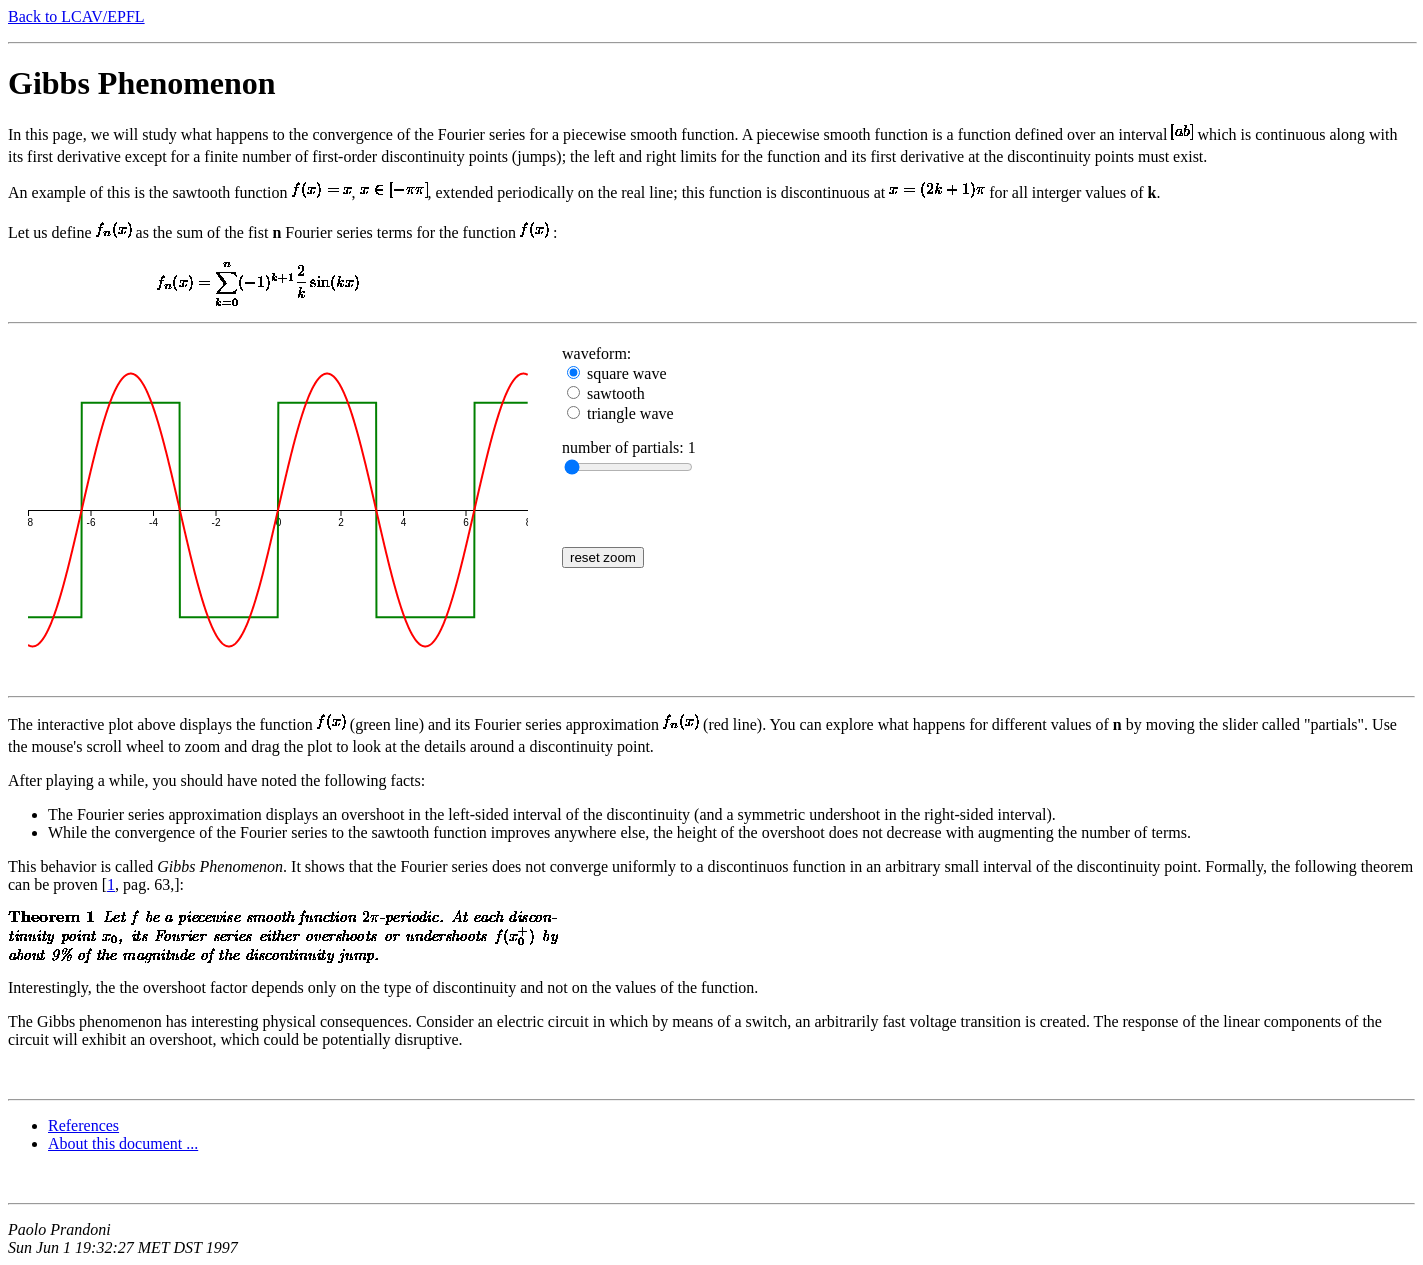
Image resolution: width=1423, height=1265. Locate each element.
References (83, 1125)
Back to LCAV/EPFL (76, 16)
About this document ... (123, 1143)
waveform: (596, 353)
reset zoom (603, 557)
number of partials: (625, 447)
